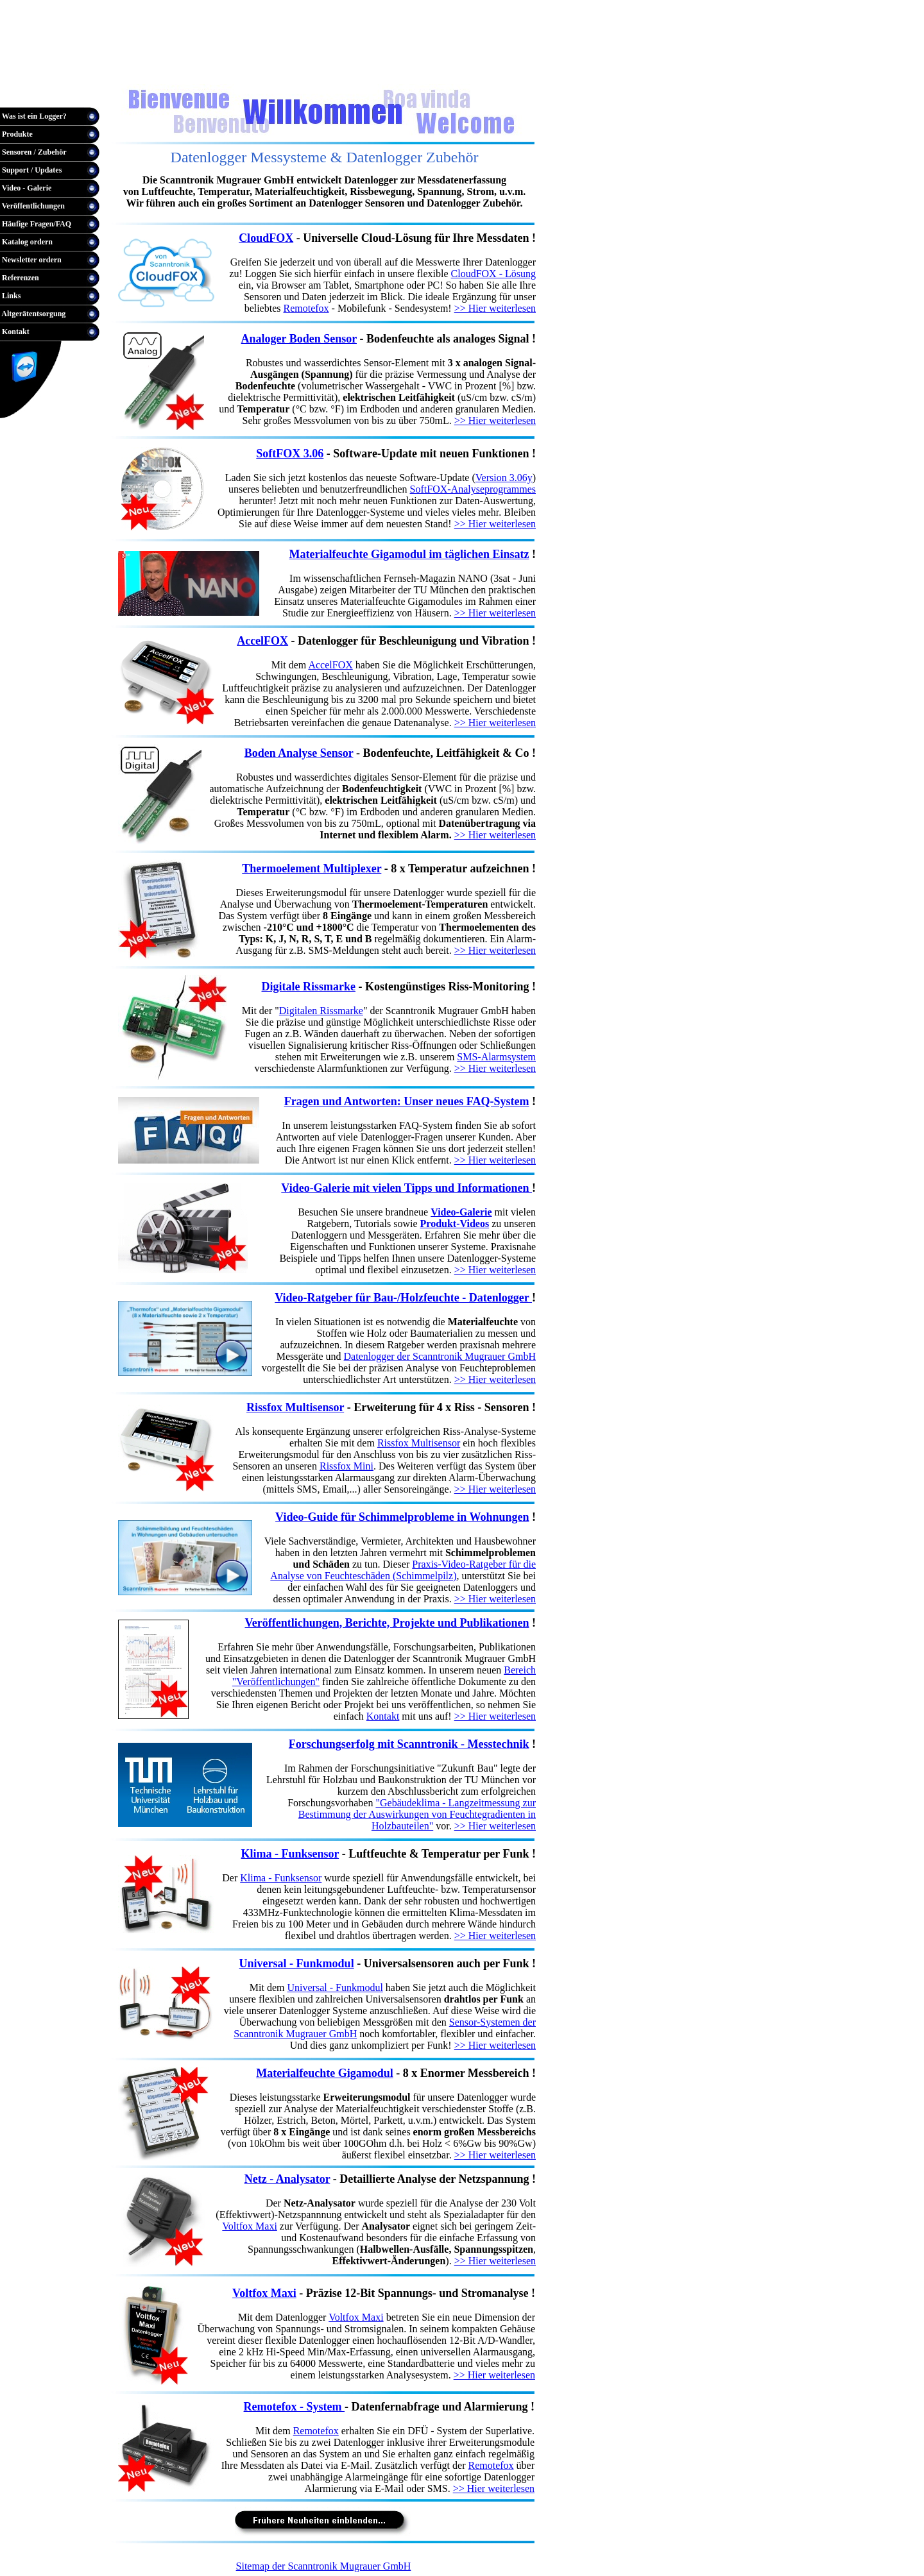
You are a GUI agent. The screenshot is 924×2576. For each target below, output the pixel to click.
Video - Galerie (25, 187)
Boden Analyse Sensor (299, 753)
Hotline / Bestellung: (40, 92)
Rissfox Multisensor (295, 1407)
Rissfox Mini (346, 1466)
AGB (439, 71)
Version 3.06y (504, 477)
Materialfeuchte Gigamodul (324, 2073)
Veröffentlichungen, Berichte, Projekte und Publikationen (386, 1622)
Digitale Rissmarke (308, 986)
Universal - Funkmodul (335, 1987)
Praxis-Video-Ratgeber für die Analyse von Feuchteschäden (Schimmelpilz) (403, 1570)
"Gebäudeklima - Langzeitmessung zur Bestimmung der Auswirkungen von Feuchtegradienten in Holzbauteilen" (417, 1814)
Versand (471, 71)
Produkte (16, 134)
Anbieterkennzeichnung (364, 71)
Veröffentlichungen (32, 205)
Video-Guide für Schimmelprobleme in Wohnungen (402, 1517)
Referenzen (19, 277)
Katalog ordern (26, 241)
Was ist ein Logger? (33, 116)
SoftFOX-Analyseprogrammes (473, 489)
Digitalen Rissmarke (321, 1010)
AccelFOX (262, 640)
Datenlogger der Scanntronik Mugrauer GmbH (440, 1356)
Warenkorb (28, 71)
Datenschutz (519, 71)
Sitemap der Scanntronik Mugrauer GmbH (323, 2566)
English (276, 71)
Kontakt (15, 331)
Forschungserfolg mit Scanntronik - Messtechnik (409, 1744)
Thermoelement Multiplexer (311, 868)
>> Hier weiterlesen (495, 308)
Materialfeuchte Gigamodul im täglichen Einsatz (409, 554)
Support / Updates (31, 169)
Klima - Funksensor (280, 1877)
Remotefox (306, 308)
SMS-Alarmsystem (496, 1056)
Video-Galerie (461, 1212)
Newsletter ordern (31, 259)
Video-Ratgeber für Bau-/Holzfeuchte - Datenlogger (403, 1297)
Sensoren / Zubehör (33, 152)
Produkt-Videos (455, 1223)
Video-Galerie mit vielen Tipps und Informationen (406, 1188)
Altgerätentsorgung (32, 313)
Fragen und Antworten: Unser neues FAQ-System (406, 1101)
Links (10, 295)
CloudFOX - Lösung (493, 273)
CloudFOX (266, 238)
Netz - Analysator (287, 2179)
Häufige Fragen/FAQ (35, 223)
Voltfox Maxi (249, 2226)
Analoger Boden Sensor (299, 338)
